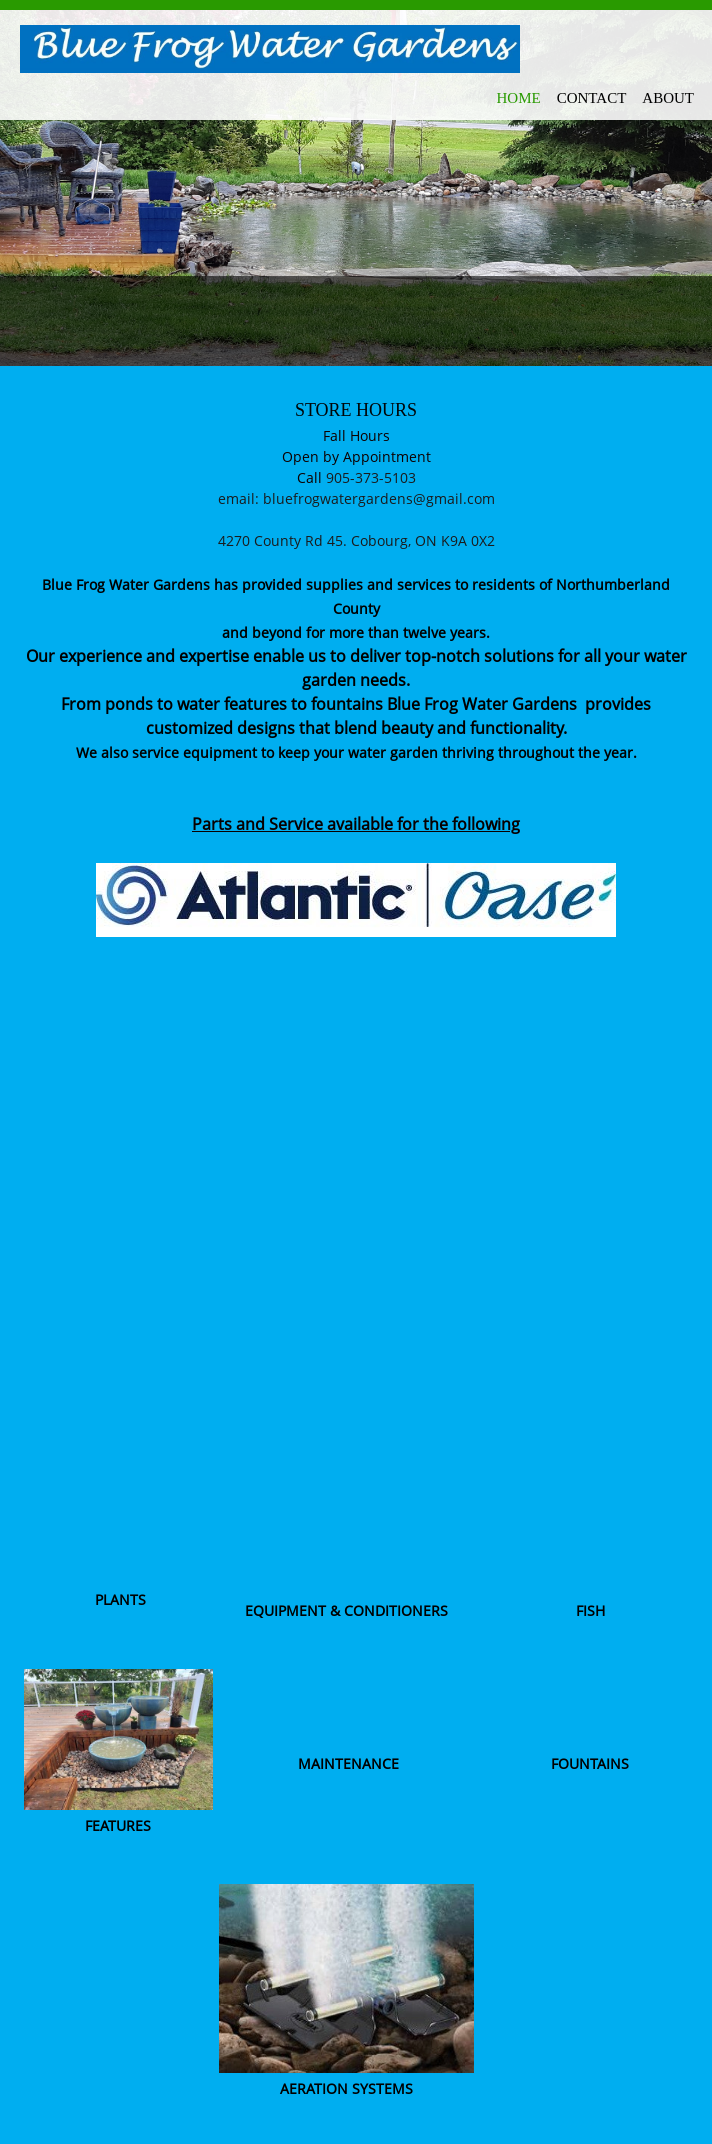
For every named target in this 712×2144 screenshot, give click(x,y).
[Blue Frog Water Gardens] (270, 50)
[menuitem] (519, 95)
